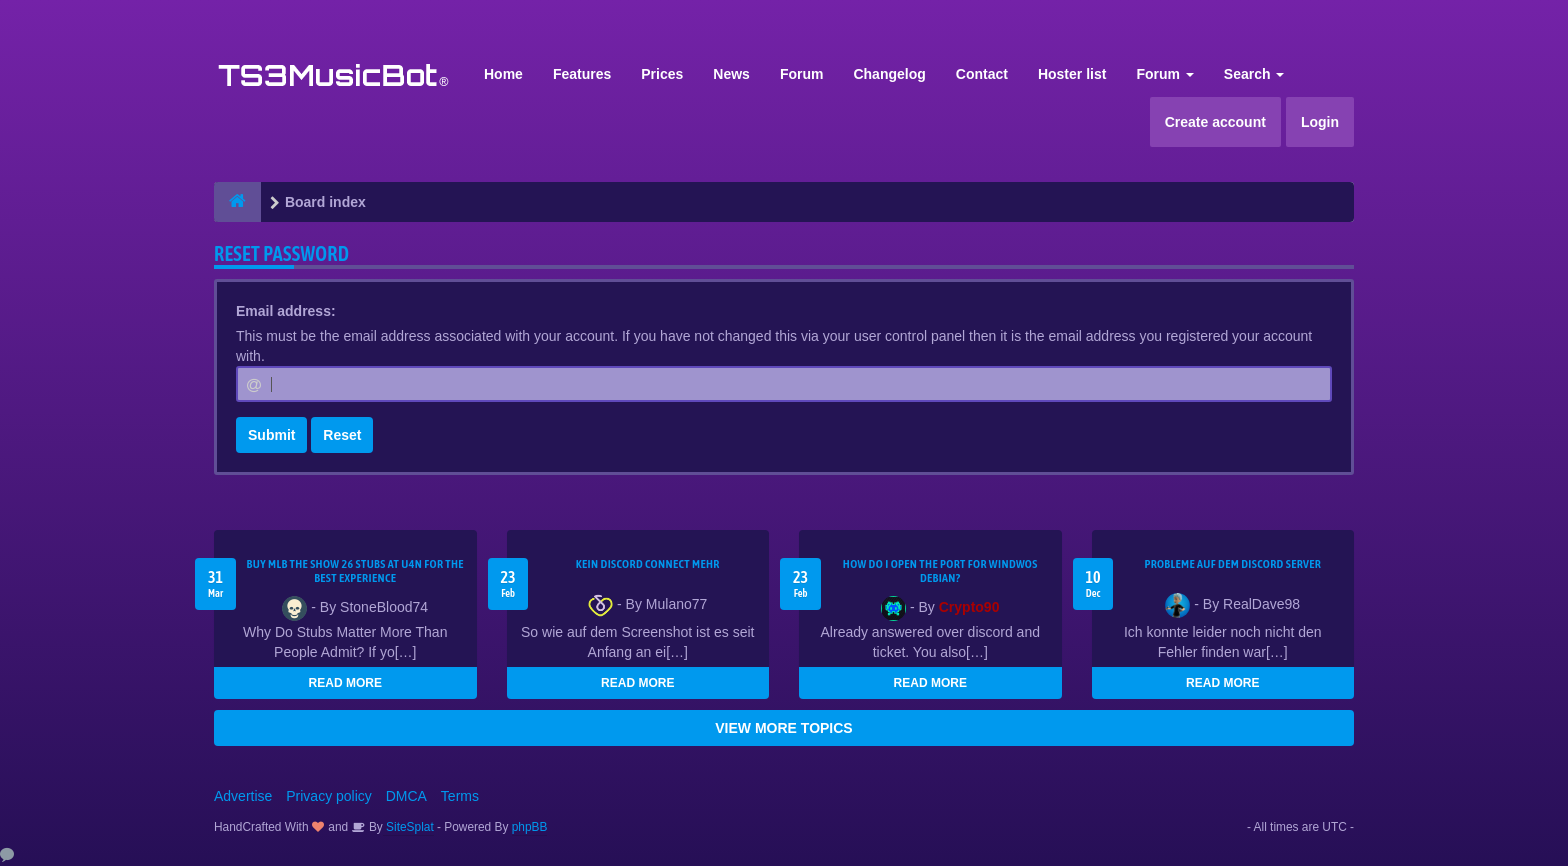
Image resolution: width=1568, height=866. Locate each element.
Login (1320, 122)
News (731, 74)
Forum (802, 74)
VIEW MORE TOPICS (783, 728)
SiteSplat (408, 827)
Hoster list (1072, 74)
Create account (1215, 122)
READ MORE (345, 683)
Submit (271, 435)
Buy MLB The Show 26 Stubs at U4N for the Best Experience (355, 571)
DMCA (406, 796)
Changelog (889, 74)
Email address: (286, 311)
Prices (662, 74)
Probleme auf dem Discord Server (1232, 564)
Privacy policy (329, 796)
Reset (342, 435)
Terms (460, 796)
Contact (982, 74)
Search (1254, 74)
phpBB (530, 827)
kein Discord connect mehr (648, 564)
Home (503, 74)
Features (582, 74)
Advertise (243, 796)
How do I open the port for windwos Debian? (940, 571)
